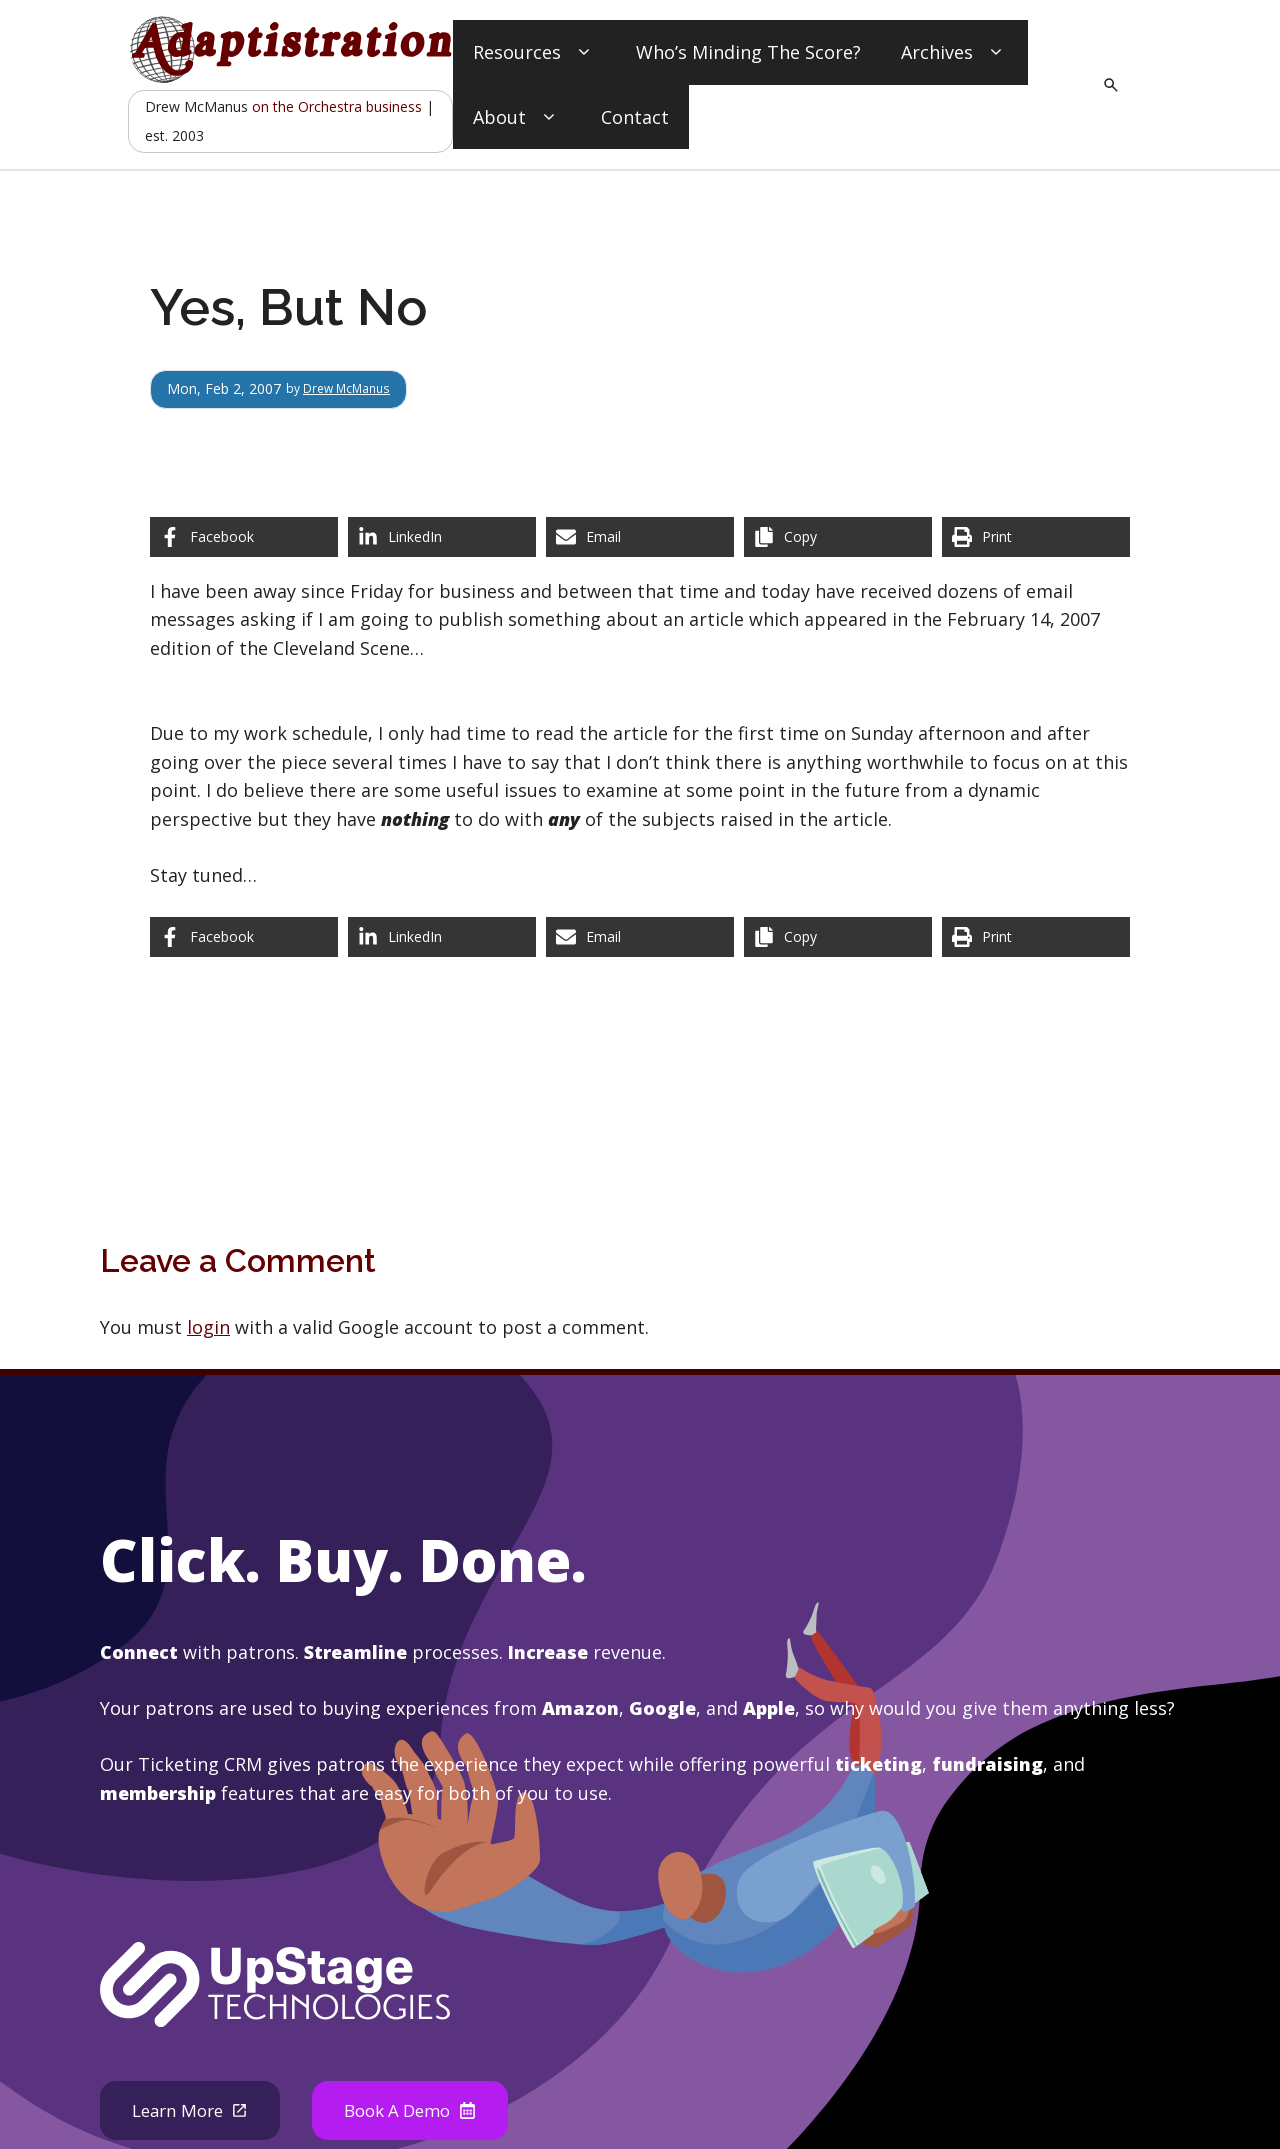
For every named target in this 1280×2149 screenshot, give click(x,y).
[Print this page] (1036, 537)
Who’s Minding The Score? (748, 52)
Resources (534, 52)
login (208, 1327)
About (517, 117)
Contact (635, 117)
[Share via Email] (640, 537)
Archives (954, 52)
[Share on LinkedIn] (442, 537)
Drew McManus (356, 388)
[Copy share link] (838, 537)
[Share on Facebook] (244, 537)
